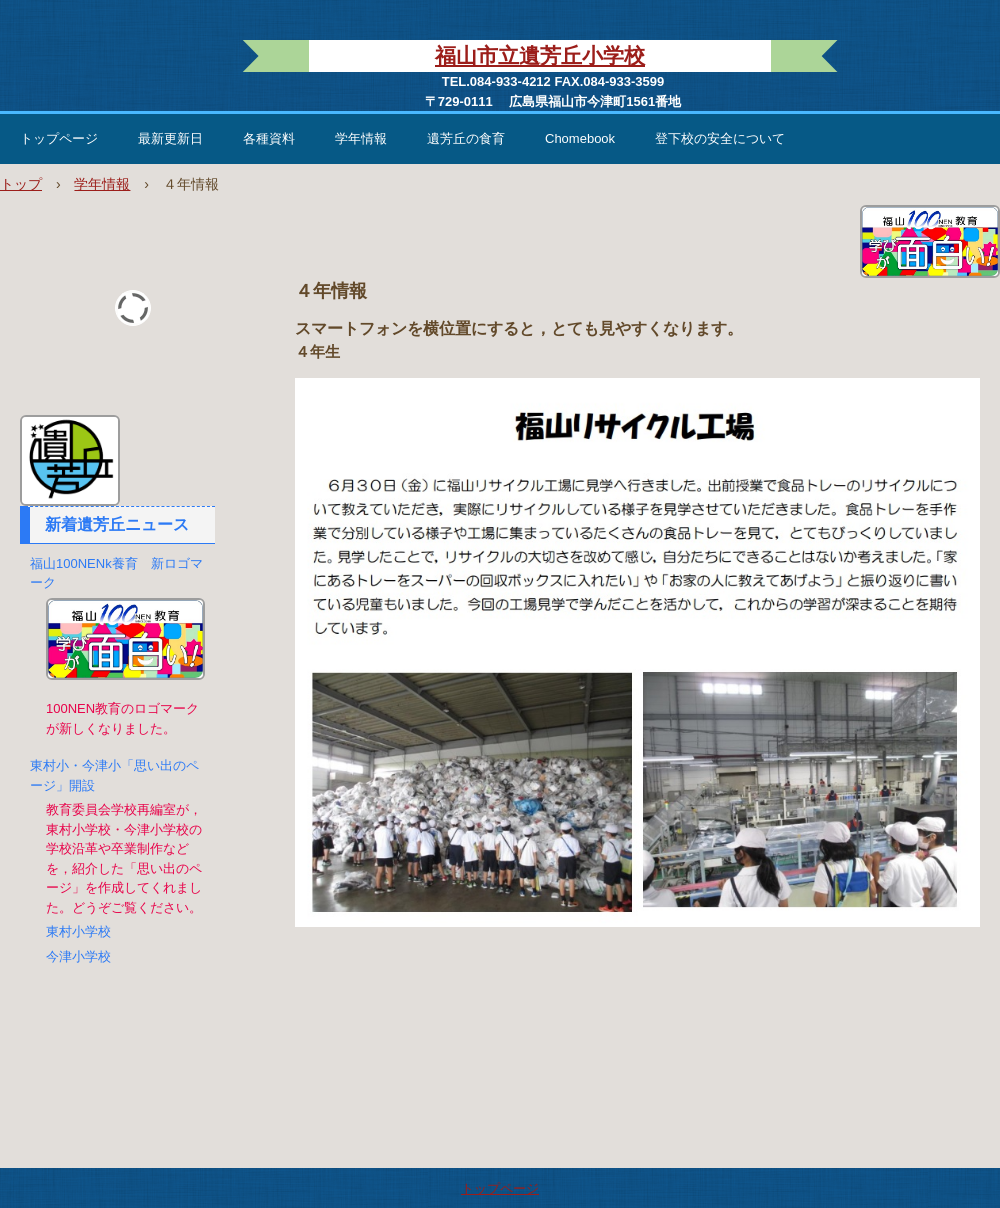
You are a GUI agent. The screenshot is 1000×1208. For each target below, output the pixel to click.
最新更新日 (170, 138)
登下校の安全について (720, 138)
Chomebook (580, 138)
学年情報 (361, 138)
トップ (21, 184)
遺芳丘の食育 (466, 138)
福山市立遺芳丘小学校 (540, 55)
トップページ (59, 138)
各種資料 (269, 138)
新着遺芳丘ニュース (117, 524)
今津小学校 (78, 956)
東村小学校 (78, 931)
